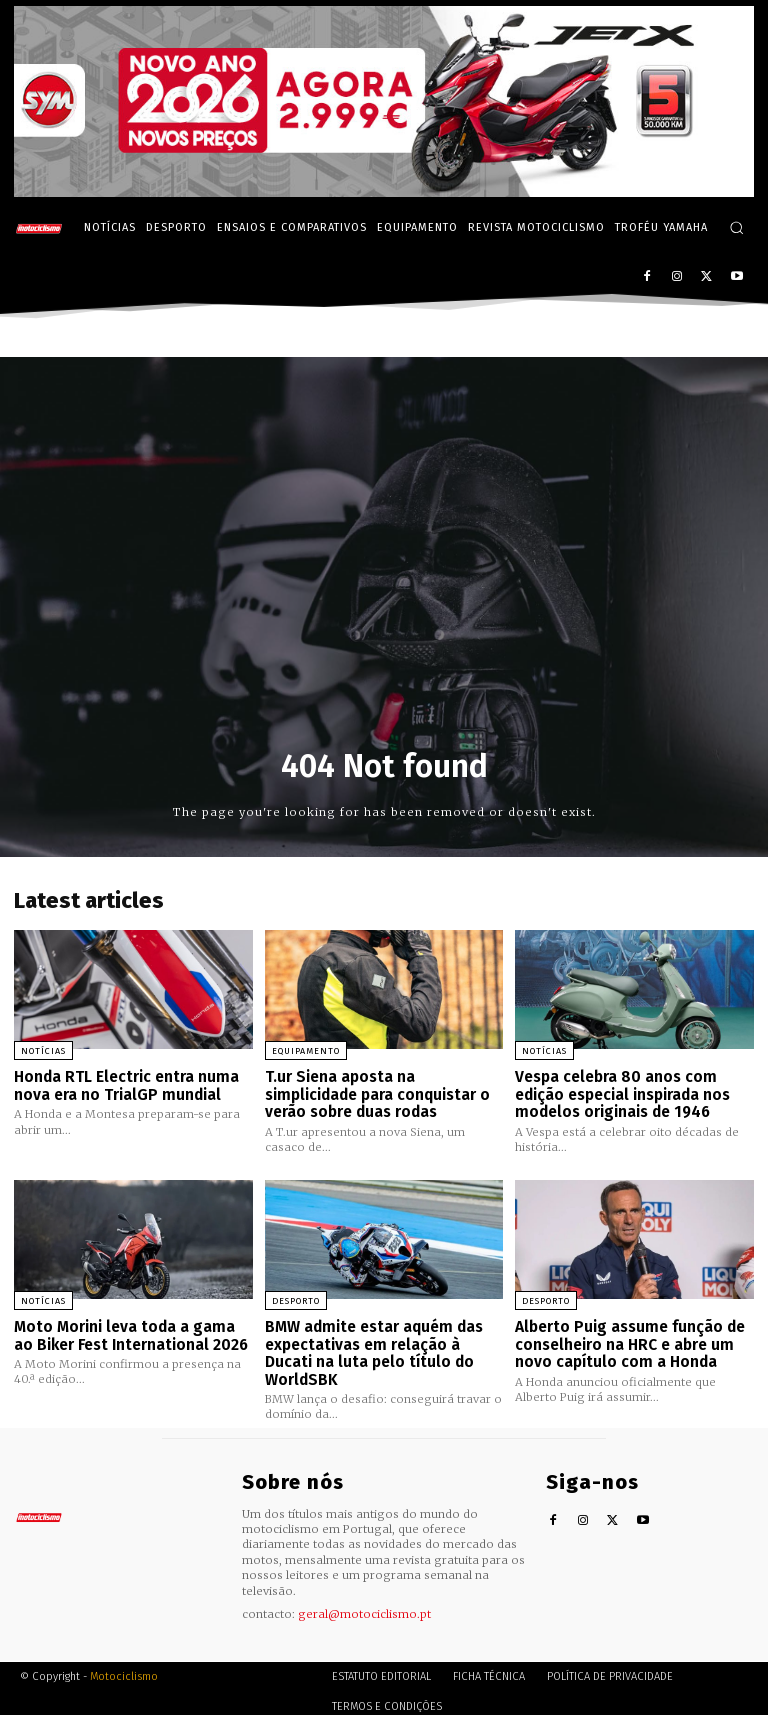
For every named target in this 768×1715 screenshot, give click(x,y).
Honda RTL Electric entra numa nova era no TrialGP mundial (124, 1084)
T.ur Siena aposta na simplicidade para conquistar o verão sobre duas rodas (376, 1092)
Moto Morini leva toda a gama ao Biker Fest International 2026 (130, 1331)
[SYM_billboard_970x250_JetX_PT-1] (384, 192)
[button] (736, 227)
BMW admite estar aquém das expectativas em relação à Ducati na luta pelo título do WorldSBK (372, 1348)
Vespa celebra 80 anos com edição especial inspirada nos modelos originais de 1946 (622, 1092)
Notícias (43, 1051)
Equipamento (306, 1051)
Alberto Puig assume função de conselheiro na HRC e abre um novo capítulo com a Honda (628, 1339)
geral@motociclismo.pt (364, 1607)
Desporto (296, 1298)
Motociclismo (124, 1669)
